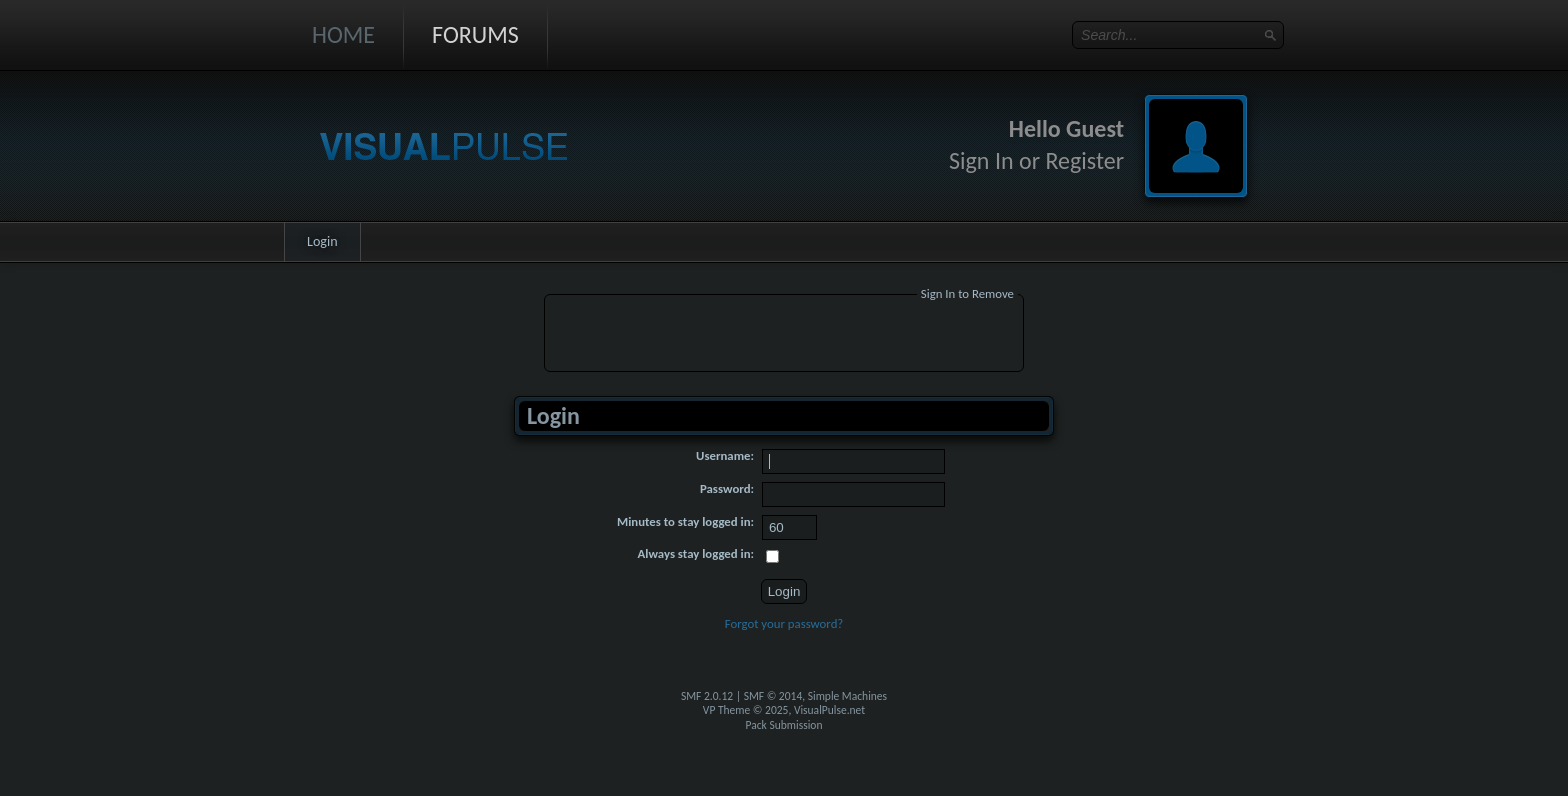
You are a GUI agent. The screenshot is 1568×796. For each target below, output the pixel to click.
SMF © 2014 (773, 696)
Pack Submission (784, 725)
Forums (475, 34)
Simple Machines (847, 696)
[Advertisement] (784, 336)
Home (343, 34)
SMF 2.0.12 (707, 696)
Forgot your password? (784, 623)
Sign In (981, 160)
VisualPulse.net (829, 710)
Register (1084, 160)
